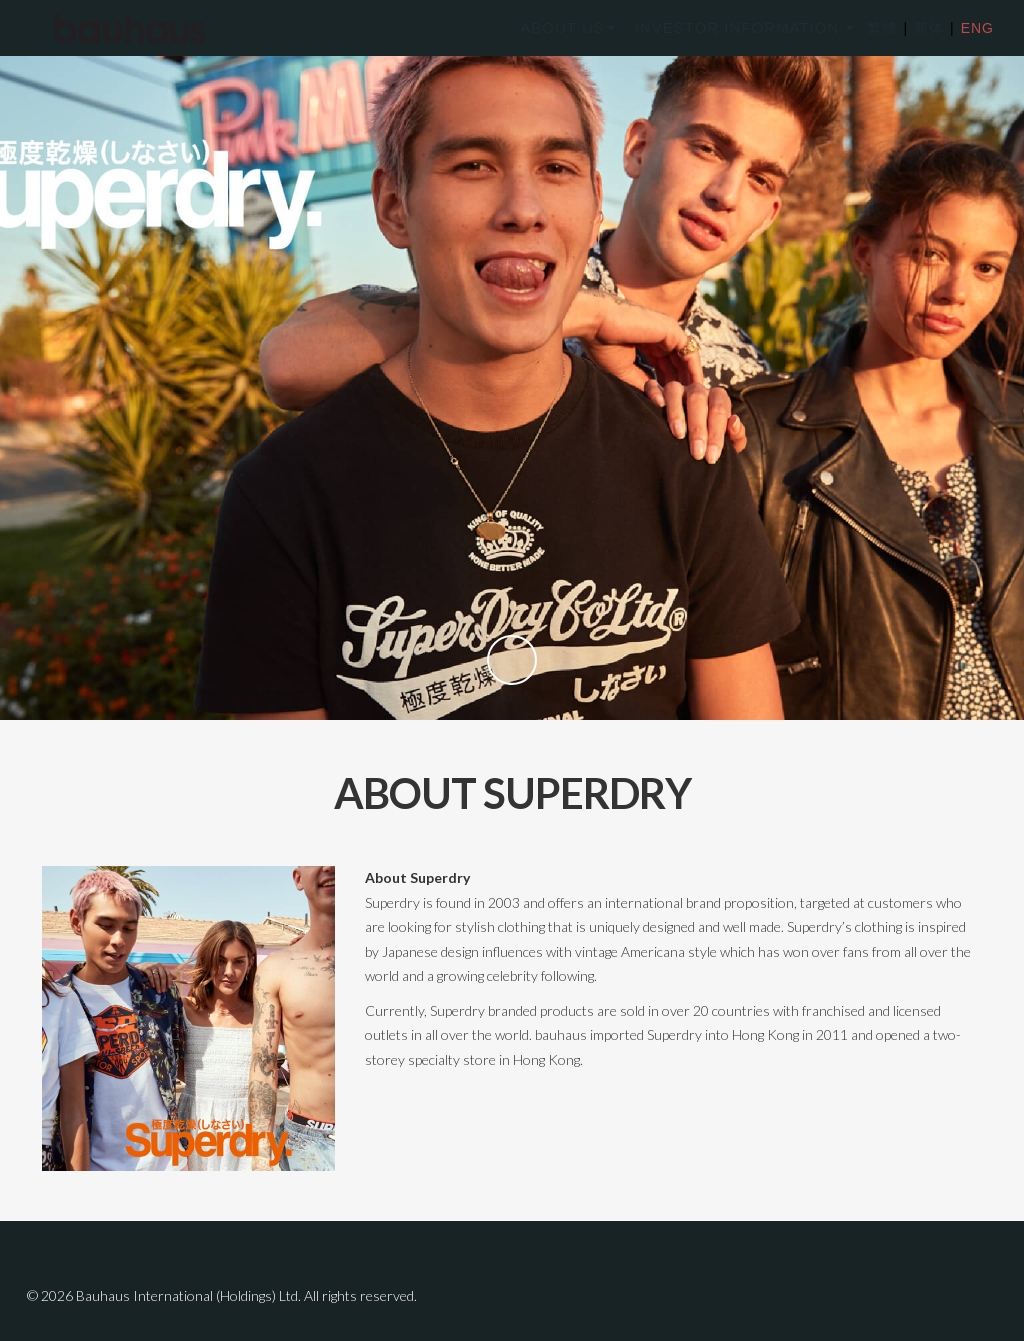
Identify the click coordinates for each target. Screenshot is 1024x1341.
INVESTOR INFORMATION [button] (745, 27)
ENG (972, 28)
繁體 (882, 28)
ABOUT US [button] (567, 27)
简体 (923, 28)
